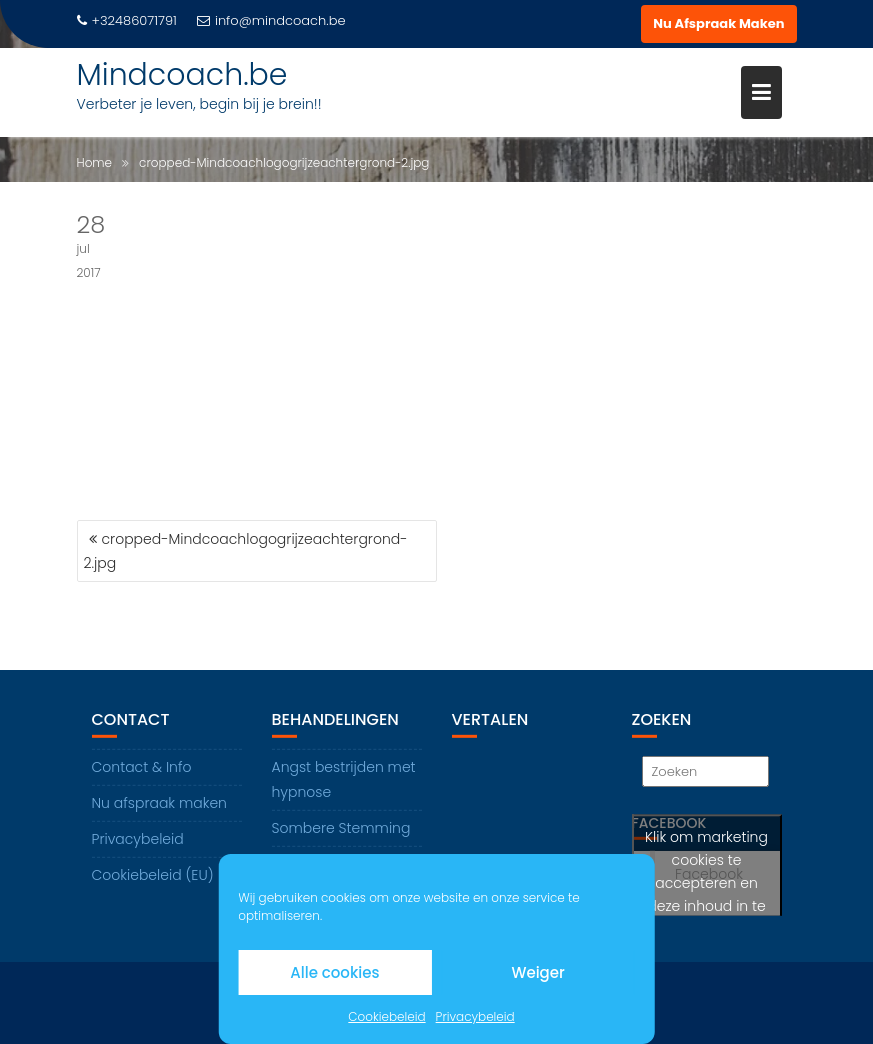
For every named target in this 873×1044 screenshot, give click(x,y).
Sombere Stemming (341, 828)
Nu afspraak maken (159, 803)
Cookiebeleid (386, 1016)
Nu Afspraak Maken (718, 23)
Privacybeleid (475, 1016)
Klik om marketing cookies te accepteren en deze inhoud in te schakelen (706, 884)
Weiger (537, 972)
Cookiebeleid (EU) (153, 875)
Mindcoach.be (182, 75)
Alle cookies (334, 972)
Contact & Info (142, 767)
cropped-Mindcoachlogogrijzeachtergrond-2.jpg (246, 551)
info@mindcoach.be (271, 20)
